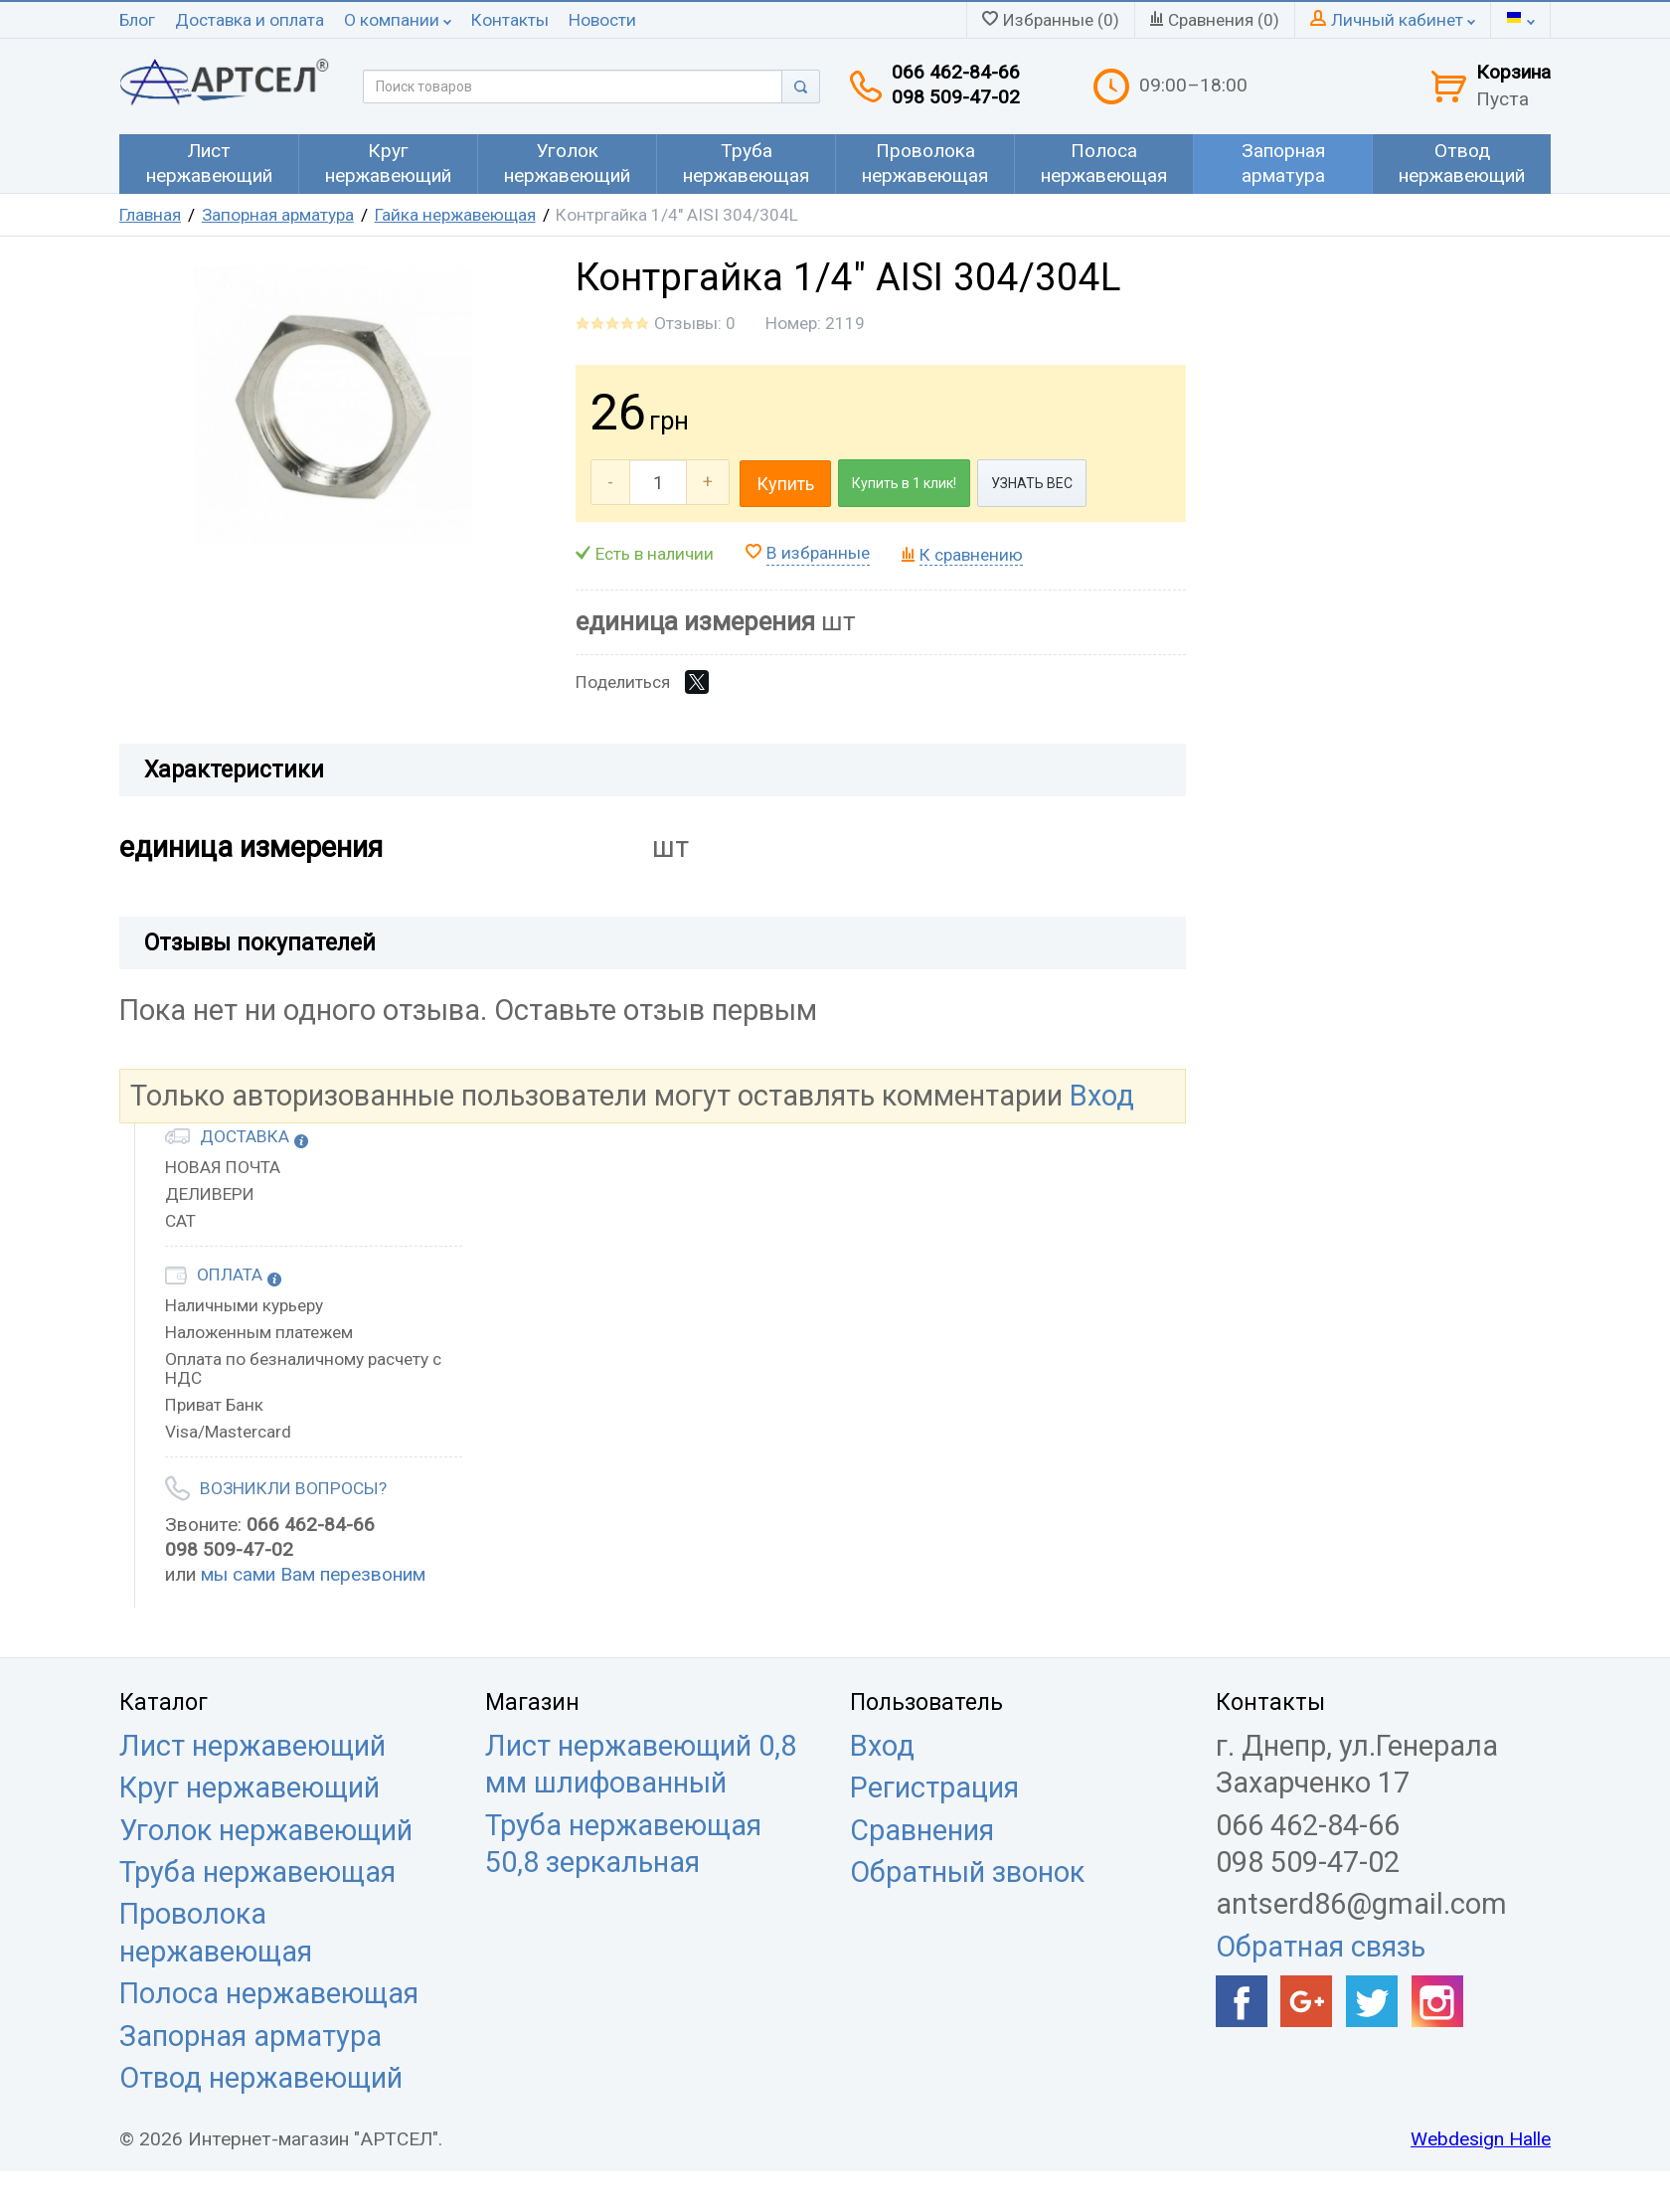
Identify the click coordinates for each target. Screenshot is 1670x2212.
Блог (137, 20)
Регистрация (934, 1787)
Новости (602, 20)
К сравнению (971, 555)
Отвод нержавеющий (261, 2078)
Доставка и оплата (249, 20)
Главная (150, 215)
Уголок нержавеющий (266, 1830)
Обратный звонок (967, 1872)
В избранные (818, 553)
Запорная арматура (278, 215)
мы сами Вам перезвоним (313, 1574)
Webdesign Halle (1481, 2138)
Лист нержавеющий (252, 1746)
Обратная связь (1320, 1946)
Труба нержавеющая (257, 1872)
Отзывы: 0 (695, 323)
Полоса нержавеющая (268, 1993)
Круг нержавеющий (249, 1787)
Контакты (510, 20)
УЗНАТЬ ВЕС (1032, 483)
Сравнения (922, 1830)
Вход (1102, 1095)
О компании (397, 20)
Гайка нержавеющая (455, 215)
